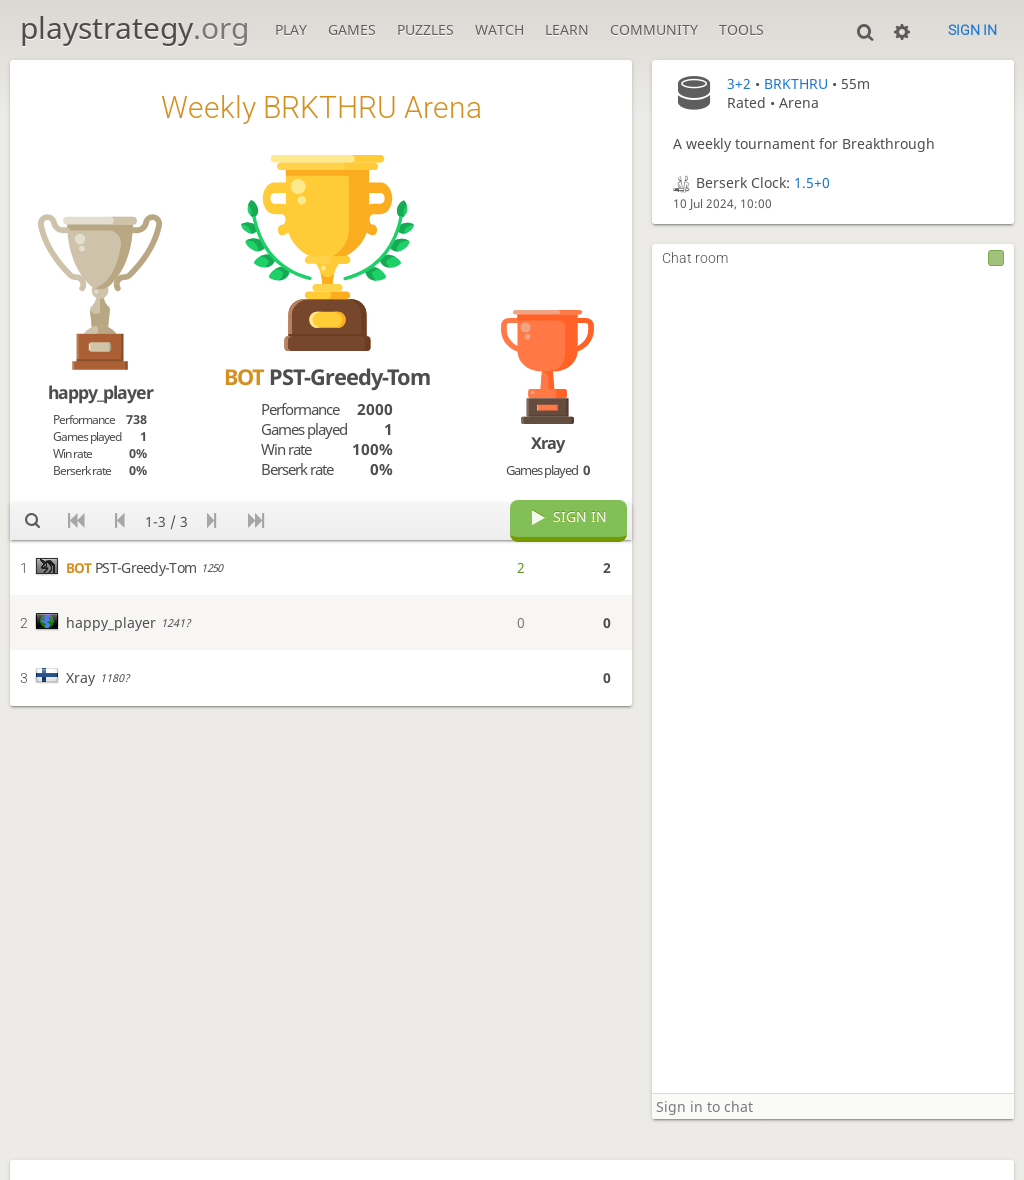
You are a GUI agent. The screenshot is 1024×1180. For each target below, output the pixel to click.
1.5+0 (812, 182)
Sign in (972, 30)
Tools (741, 29)
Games (352, 29)
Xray (547, 443)
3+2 (739, 83)
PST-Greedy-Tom (327, 376)
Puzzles (425, 29)
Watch (499, 29)
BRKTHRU (796, 83)
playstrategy (134, 27)
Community (654, 29)
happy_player (100, 392)
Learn (567, 29)
